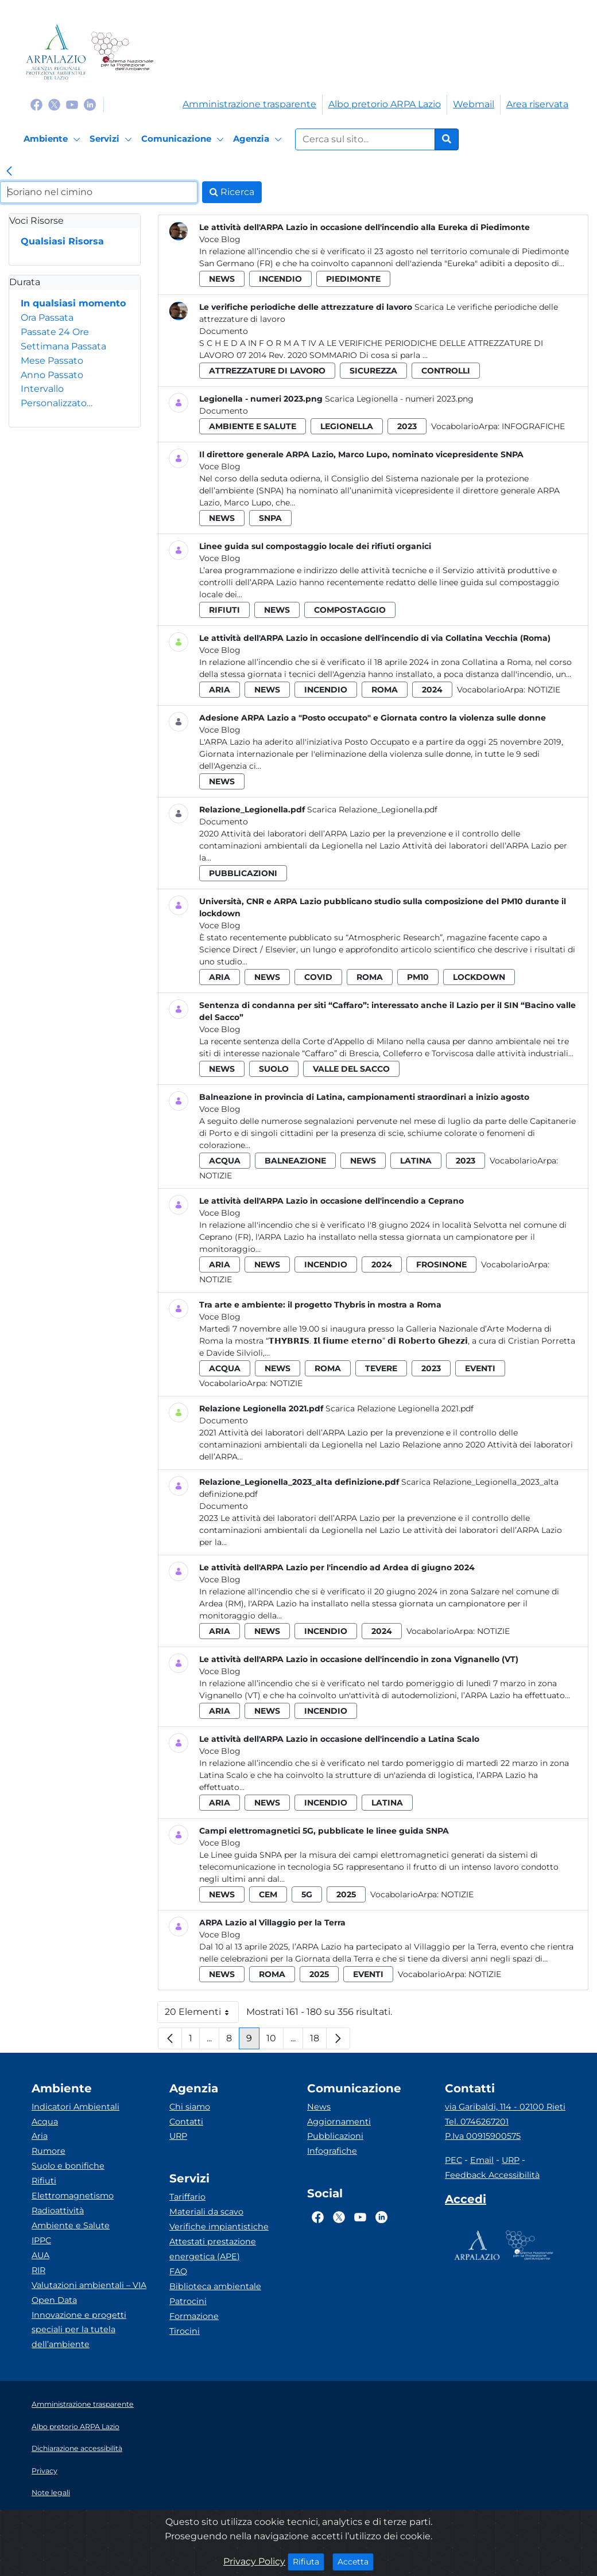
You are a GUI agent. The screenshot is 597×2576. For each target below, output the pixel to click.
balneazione (295, 1160)
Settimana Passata (63, 346)
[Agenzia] (259, 139)
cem (268, 1894)
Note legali (51, 2492)
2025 (346, 1894)
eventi (480, 1368)
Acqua (45, 2121)
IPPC (41, 2240)
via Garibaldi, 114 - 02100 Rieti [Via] (505, 2107)
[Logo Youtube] (72, 104)
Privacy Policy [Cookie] (254, 2561)
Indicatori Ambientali (75, 2107)
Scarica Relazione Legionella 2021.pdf (399, 1408)
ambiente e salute (252, 426)
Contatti (186, 2121)
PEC (453, 2160)
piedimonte (353, 279)
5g (306, 1894)
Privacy (44, 2470)
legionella (346, 426)
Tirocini (184, 2331)
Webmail (473, 104)
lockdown (479, 977)
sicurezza (373, 370)
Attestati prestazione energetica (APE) (212, 2249)
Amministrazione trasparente (249, 104)
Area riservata (537, 104)
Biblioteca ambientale (215, 2286)
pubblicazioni (243, 873)
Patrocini (188, 2301)
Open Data (54, 2300)
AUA (40, 2255)
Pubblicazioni (335, 2136)
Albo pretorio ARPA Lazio (384, 104)
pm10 (418, 977)
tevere (381, 1368)
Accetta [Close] (356, 2561)
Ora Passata (47, 317)
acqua (225, 1160)
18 (318, 2041)
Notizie (544, 689)
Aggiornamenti (339, 2121)
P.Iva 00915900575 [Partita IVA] (483, 2136)
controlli (445, 370)
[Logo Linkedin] (90, 104)
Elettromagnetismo (73, 2195)
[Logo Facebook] (36, 104)
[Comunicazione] (184, 139)
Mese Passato (52, 360)
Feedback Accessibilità (492, 2175)
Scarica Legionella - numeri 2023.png (399, 399)
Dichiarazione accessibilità (77, 2448)
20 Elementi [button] (202, 2014)
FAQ (178, 2271)
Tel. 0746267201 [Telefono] (477, 2121)
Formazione (194, 2316)
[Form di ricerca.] (365, 139)
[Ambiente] (53, 139)
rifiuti (224, 610)
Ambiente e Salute (71, 2225)
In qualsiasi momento (73, 303)
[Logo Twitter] (54, 104)
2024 (432, 689)
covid (318, 977)
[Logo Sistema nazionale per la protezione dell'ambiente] (122, 51)
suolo (274, 1069)
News (319, 2107)
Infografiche (533, 426)
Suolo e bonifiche (68, 2166)
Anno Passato (52, 374)
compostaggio (350, 610)
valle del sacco (351, 1069)
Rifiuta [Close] (308, 2561)
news (222, 279)
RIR (38, 2270)
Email (482, 2160)
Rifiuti (44, 2181)
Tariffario (187, 2197)
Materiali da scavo (206, 2212)
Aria (40, 2136)
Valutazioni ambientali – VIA (89, 2285)
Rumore (48, 2151)
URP (178, 2136)
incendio (280, 279)
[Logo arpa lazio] (56, 51)
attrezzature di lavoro (267, 370)
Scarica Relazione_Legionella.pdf (372, 809)
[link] (9, 172)
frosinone (441, 1264)
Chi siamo (189, 2107)
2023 (407, 426)
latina (416, 1160)
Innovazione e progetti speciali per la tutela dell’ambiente (79, 2330)
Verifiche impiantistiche (219, 2226)
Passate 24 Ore (55, 331)
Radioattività (58, 2210)
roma (384, 689)
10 (275, 2041)
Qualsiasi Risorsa (62, 241)
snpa (270, 518)
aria (219, 689)
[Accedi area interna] (465, 2201)
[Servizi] (112, 139)
